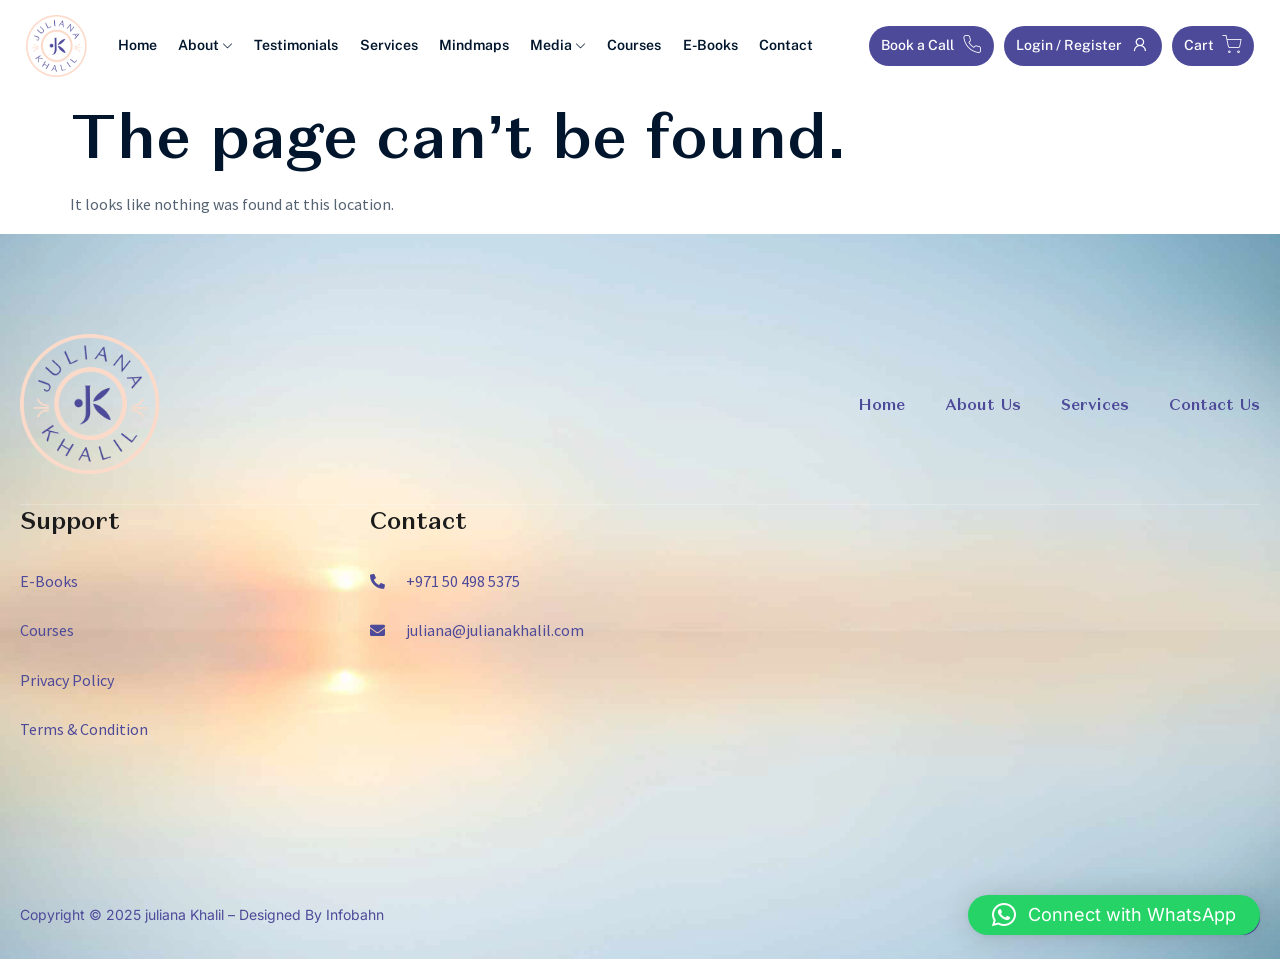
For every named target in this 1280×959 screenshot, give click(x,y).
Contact (769, 46)
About (203, 46)
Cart (1213, 45)
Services (382, 46)
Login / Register (1083, 45)
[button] (1114, 915)
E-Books (695, 46)
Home (136, 46)
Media (546, 46)
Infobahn (355, 914)
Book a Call (931, 45)
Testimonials (291, 46)
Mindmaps (465, 46)
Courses (621, 46)
